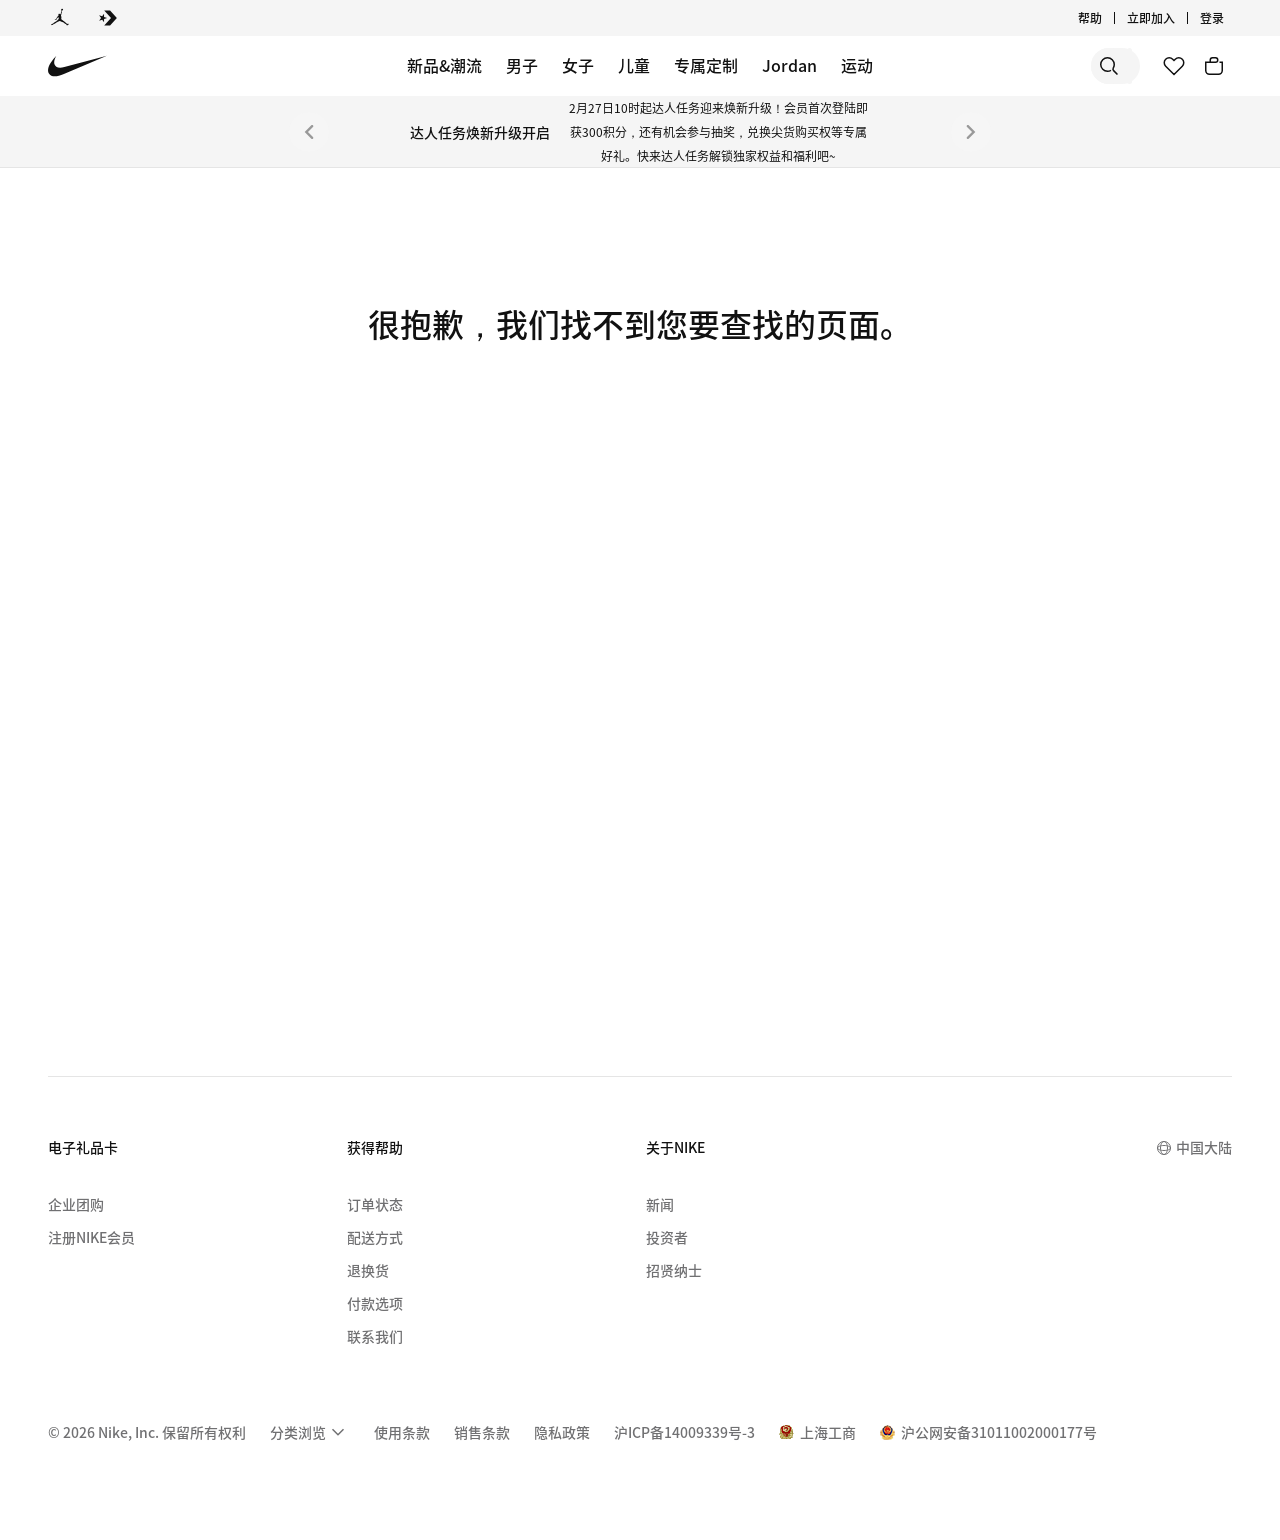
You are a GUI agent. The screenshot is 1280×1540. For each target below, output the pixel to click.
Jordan (789, 65)
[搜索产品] (1070, 66)
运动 (857, 65)
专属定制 (706, 65)
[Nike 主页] (77, 66)
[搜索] (990, 66)
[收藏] (1174, 66)
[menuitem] (310, 1432)
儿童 (634, 65)
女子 (578, 65)
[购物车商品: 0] (1214, 66)
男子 (522, 65)
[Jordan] (60, 18)
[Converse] (108, 18)
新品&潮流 (444, 65)
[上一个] (309, 132)
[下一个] (971, 132)
